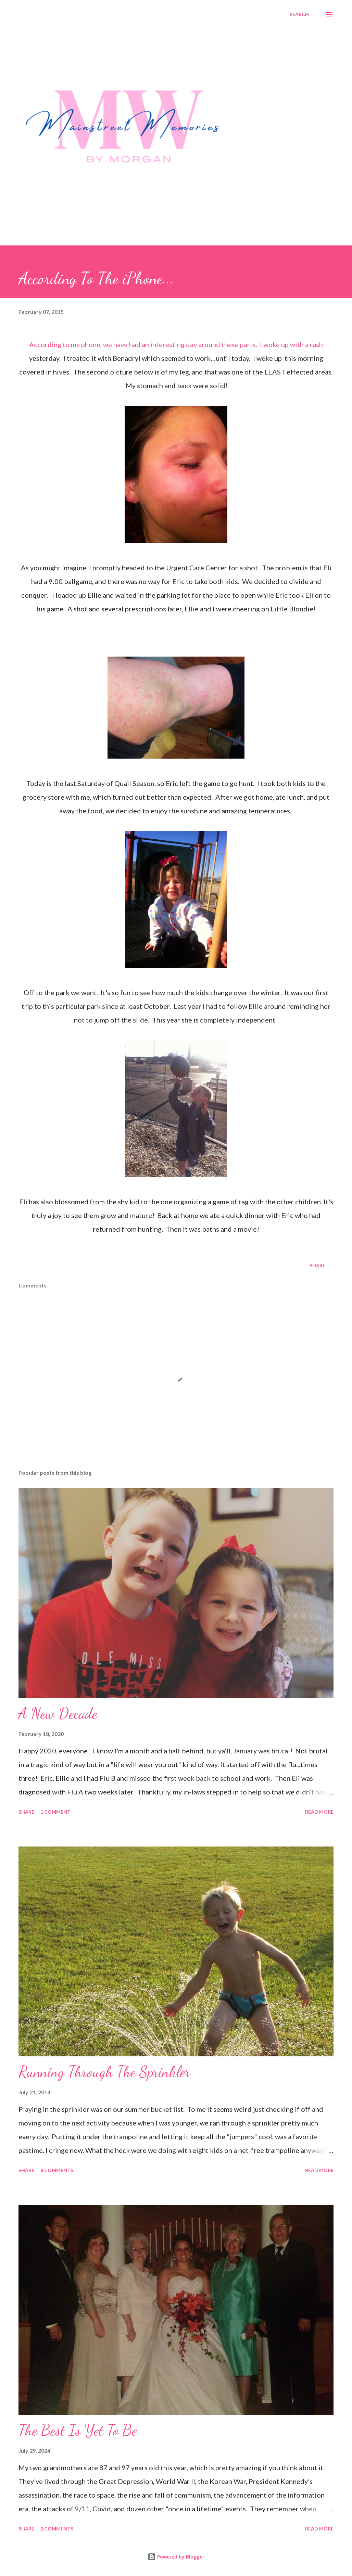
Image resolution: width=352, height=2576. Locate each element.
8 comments (56, 2170)
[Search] (299, 14)
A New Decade (57, 1713)
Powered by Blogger (176, 2556)
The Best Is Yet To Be (77, 2430)
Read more (319, 1812)
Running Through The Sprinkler (104, 2072)
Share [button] (317, 1265)
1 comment (55, 1812)
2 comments (56, 2528)
